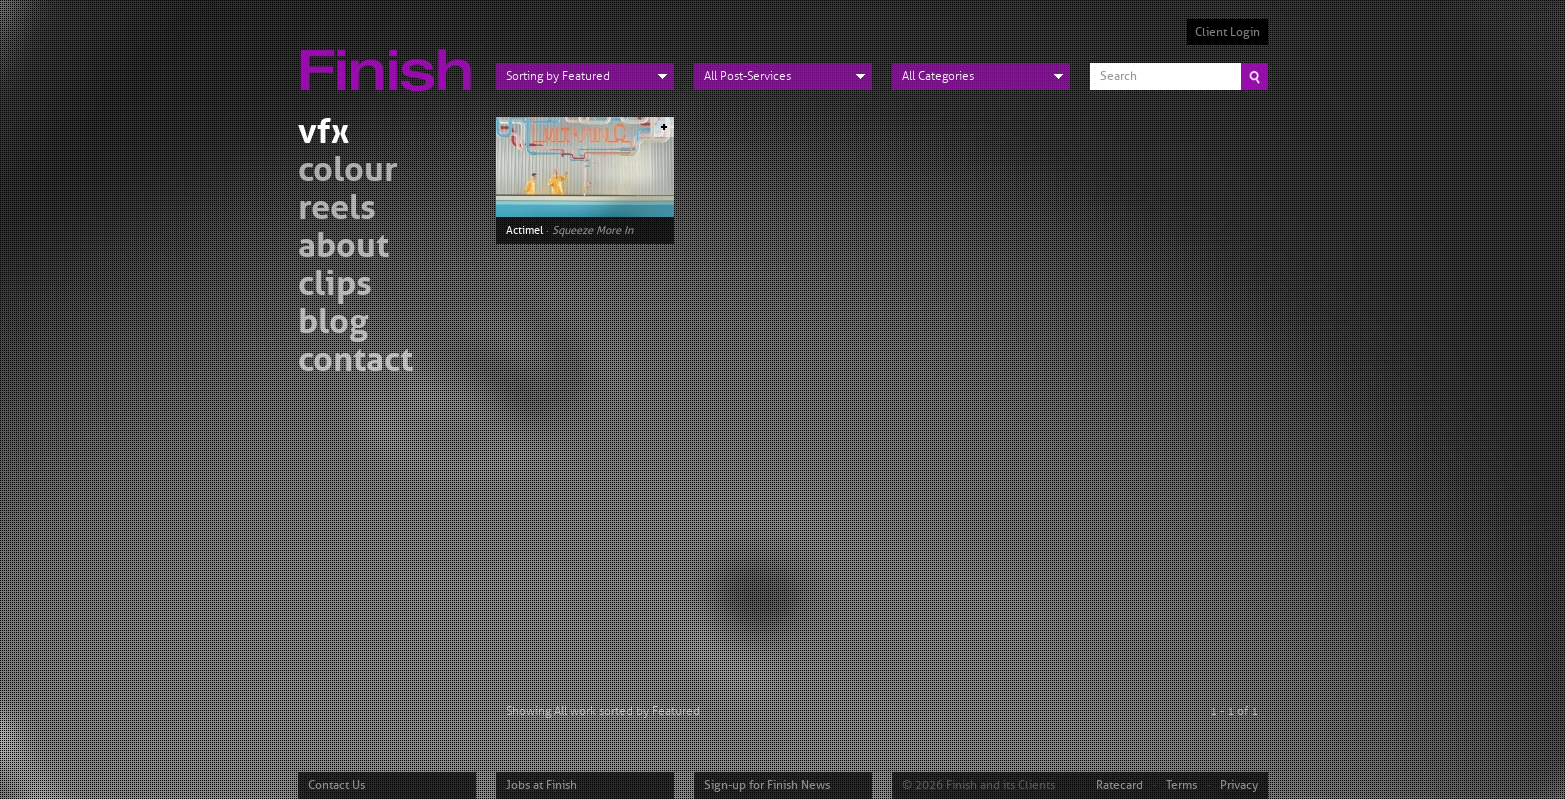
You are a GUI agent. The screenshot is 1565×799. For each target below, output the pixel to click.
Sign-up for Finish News (767, 785)
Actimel (524, 230)
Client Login (1227, 32)
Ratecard (1119, 785)
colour (348, 172)
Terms (1181, 785)
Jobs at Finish (541, 785)
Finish (391, 58)
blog (333, 324)
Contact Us (336, 785)
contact (355, 362)
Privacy (1239, 785)
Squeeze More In (592, 230)
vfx (323, 134)
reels (337, 210)
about (343, 248)
